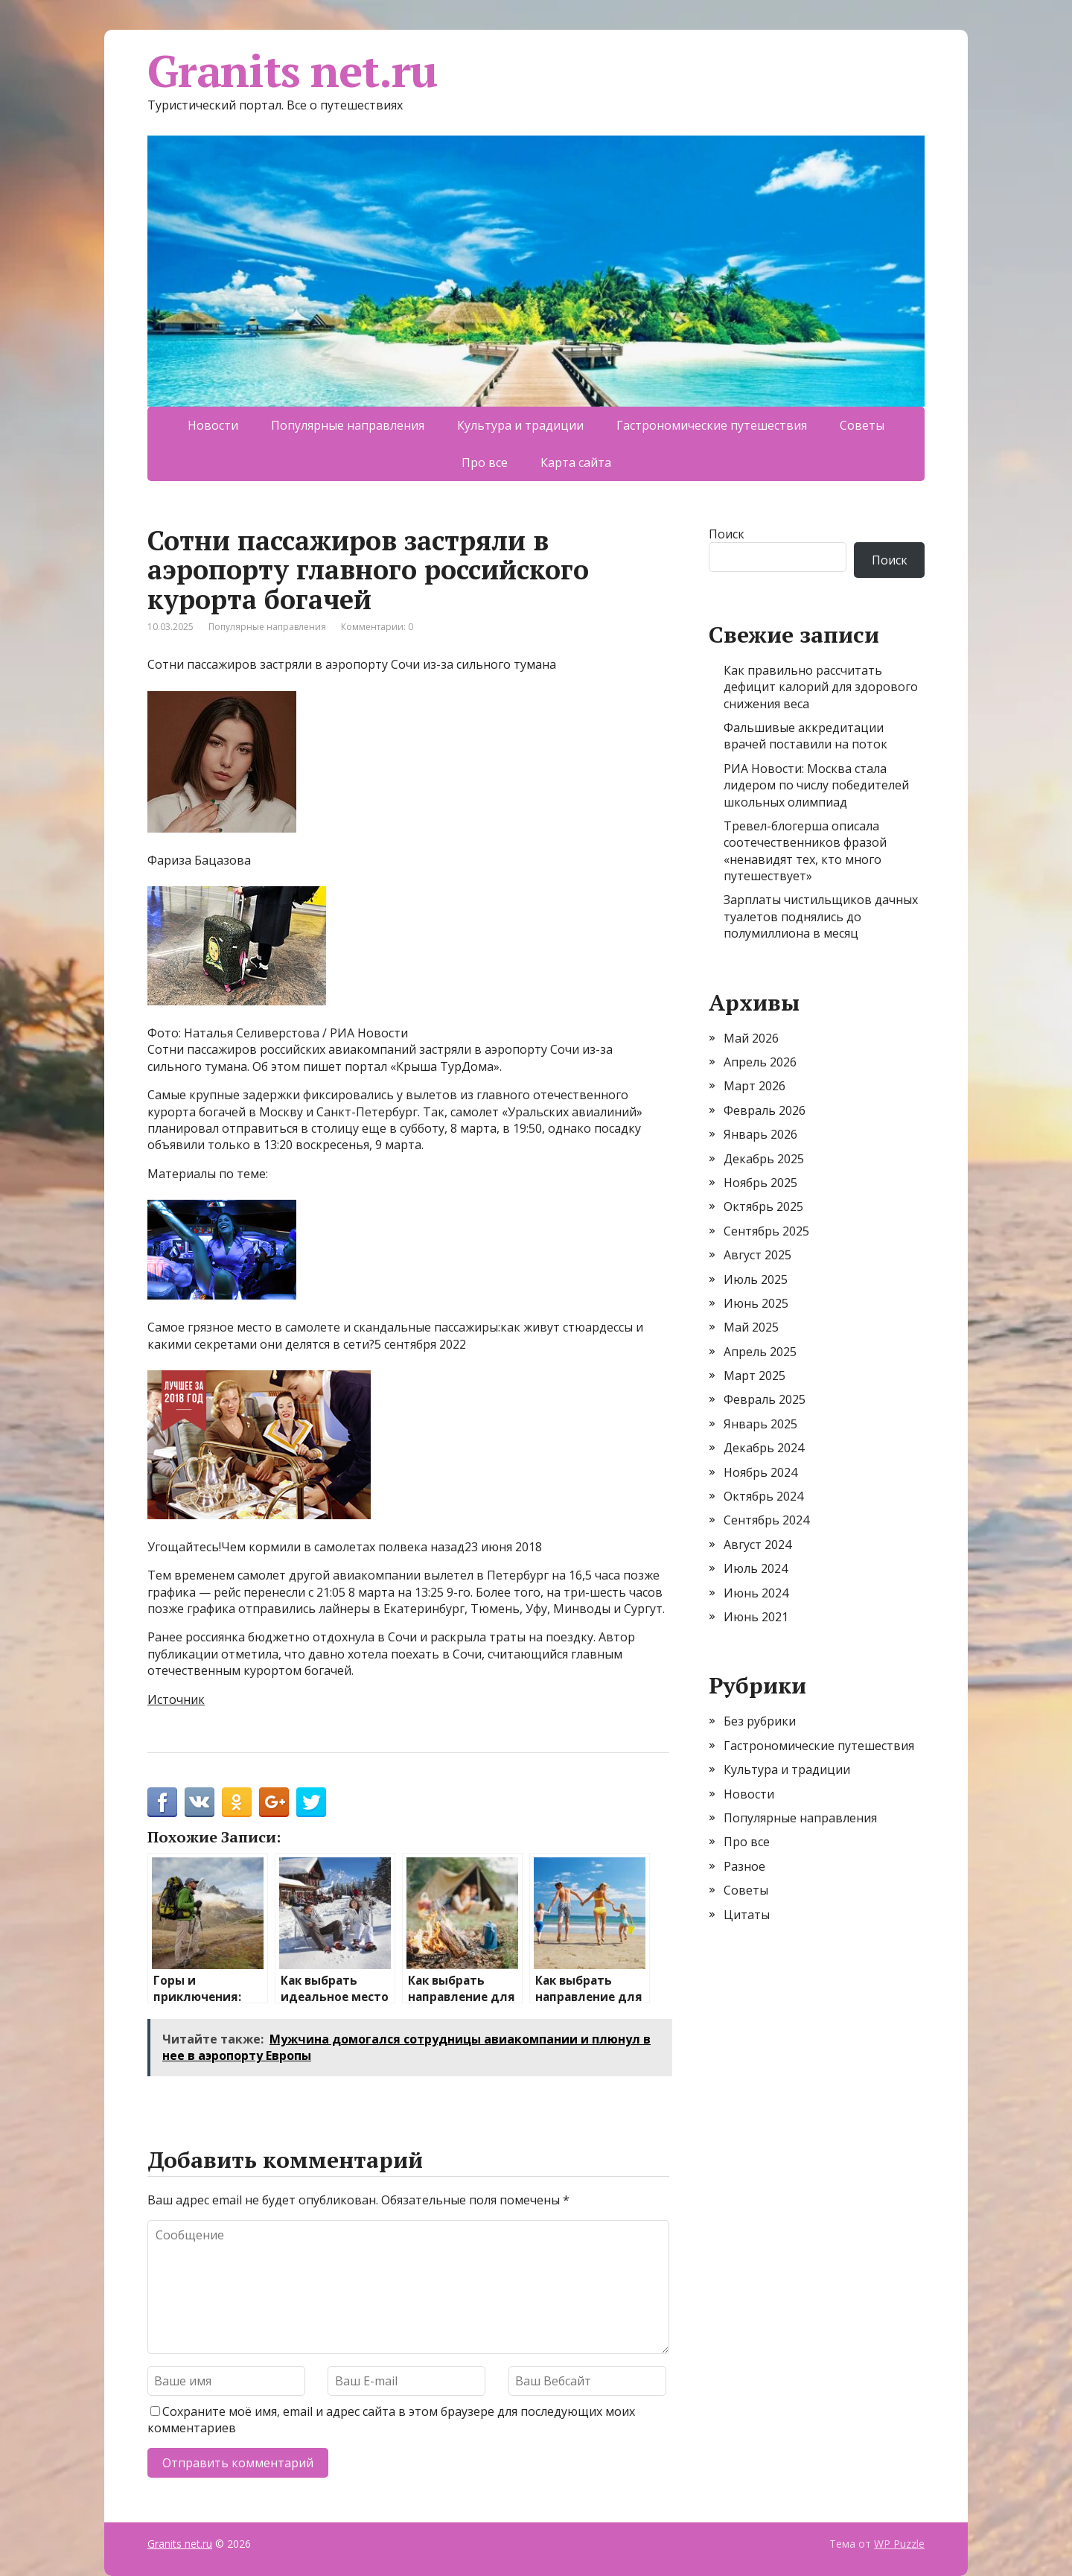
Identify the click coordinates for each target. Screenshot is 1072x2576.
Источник (176, 1699)
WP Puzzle (899, 2544)
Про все (485, 462)
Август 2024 (757, 1544)
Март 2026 (754, 1086)
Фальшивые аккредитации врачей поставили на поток (805, 735)
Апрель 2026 (760, 1062)
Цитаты (747, 1914)
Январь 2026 (760, 1134)
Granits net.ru (292, 70)
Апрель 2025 (760, 1351)
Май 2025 (751, 1327)
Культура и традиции (520, 425)
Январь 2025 (760, 1424)
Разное (744, 1866)
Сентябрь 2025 (766, 1231)
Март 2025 (754, 1375)
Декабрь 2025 (764, 1159)
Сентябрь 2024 (766, 1520)
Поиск (726, 534)
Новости (213, 425)
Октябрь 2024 (763, 1496)
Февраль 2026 (764, 1110)
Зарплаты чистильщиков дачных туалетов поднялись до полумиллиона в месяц (821, 916)
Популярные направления (347, 425)
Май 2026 (751, 1038)
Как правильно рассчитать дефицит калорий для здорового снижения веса (821, 687)
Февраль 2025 (764, 1399)
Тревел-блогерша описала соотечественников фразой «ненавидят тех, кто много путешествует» (805, 851)
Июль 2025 (756, 1279)
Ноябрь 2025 (760, 1182)
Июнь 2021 (756, 1617)
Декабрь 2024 (764, 1448)
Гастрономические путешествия (711, 425)
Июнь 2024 (756, 1593)
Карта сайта (575, 462)
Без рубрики (760, 1721)
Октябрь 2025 (763, 1206)
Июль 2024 (756, 1568)
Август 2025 (757, 1255)
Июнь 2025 (756, 1303)
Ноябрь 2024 (760, 1472)
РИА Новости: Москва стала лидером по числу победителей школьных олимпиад (816, 785)
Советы (862, 425)
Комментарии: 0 (377, 626)
